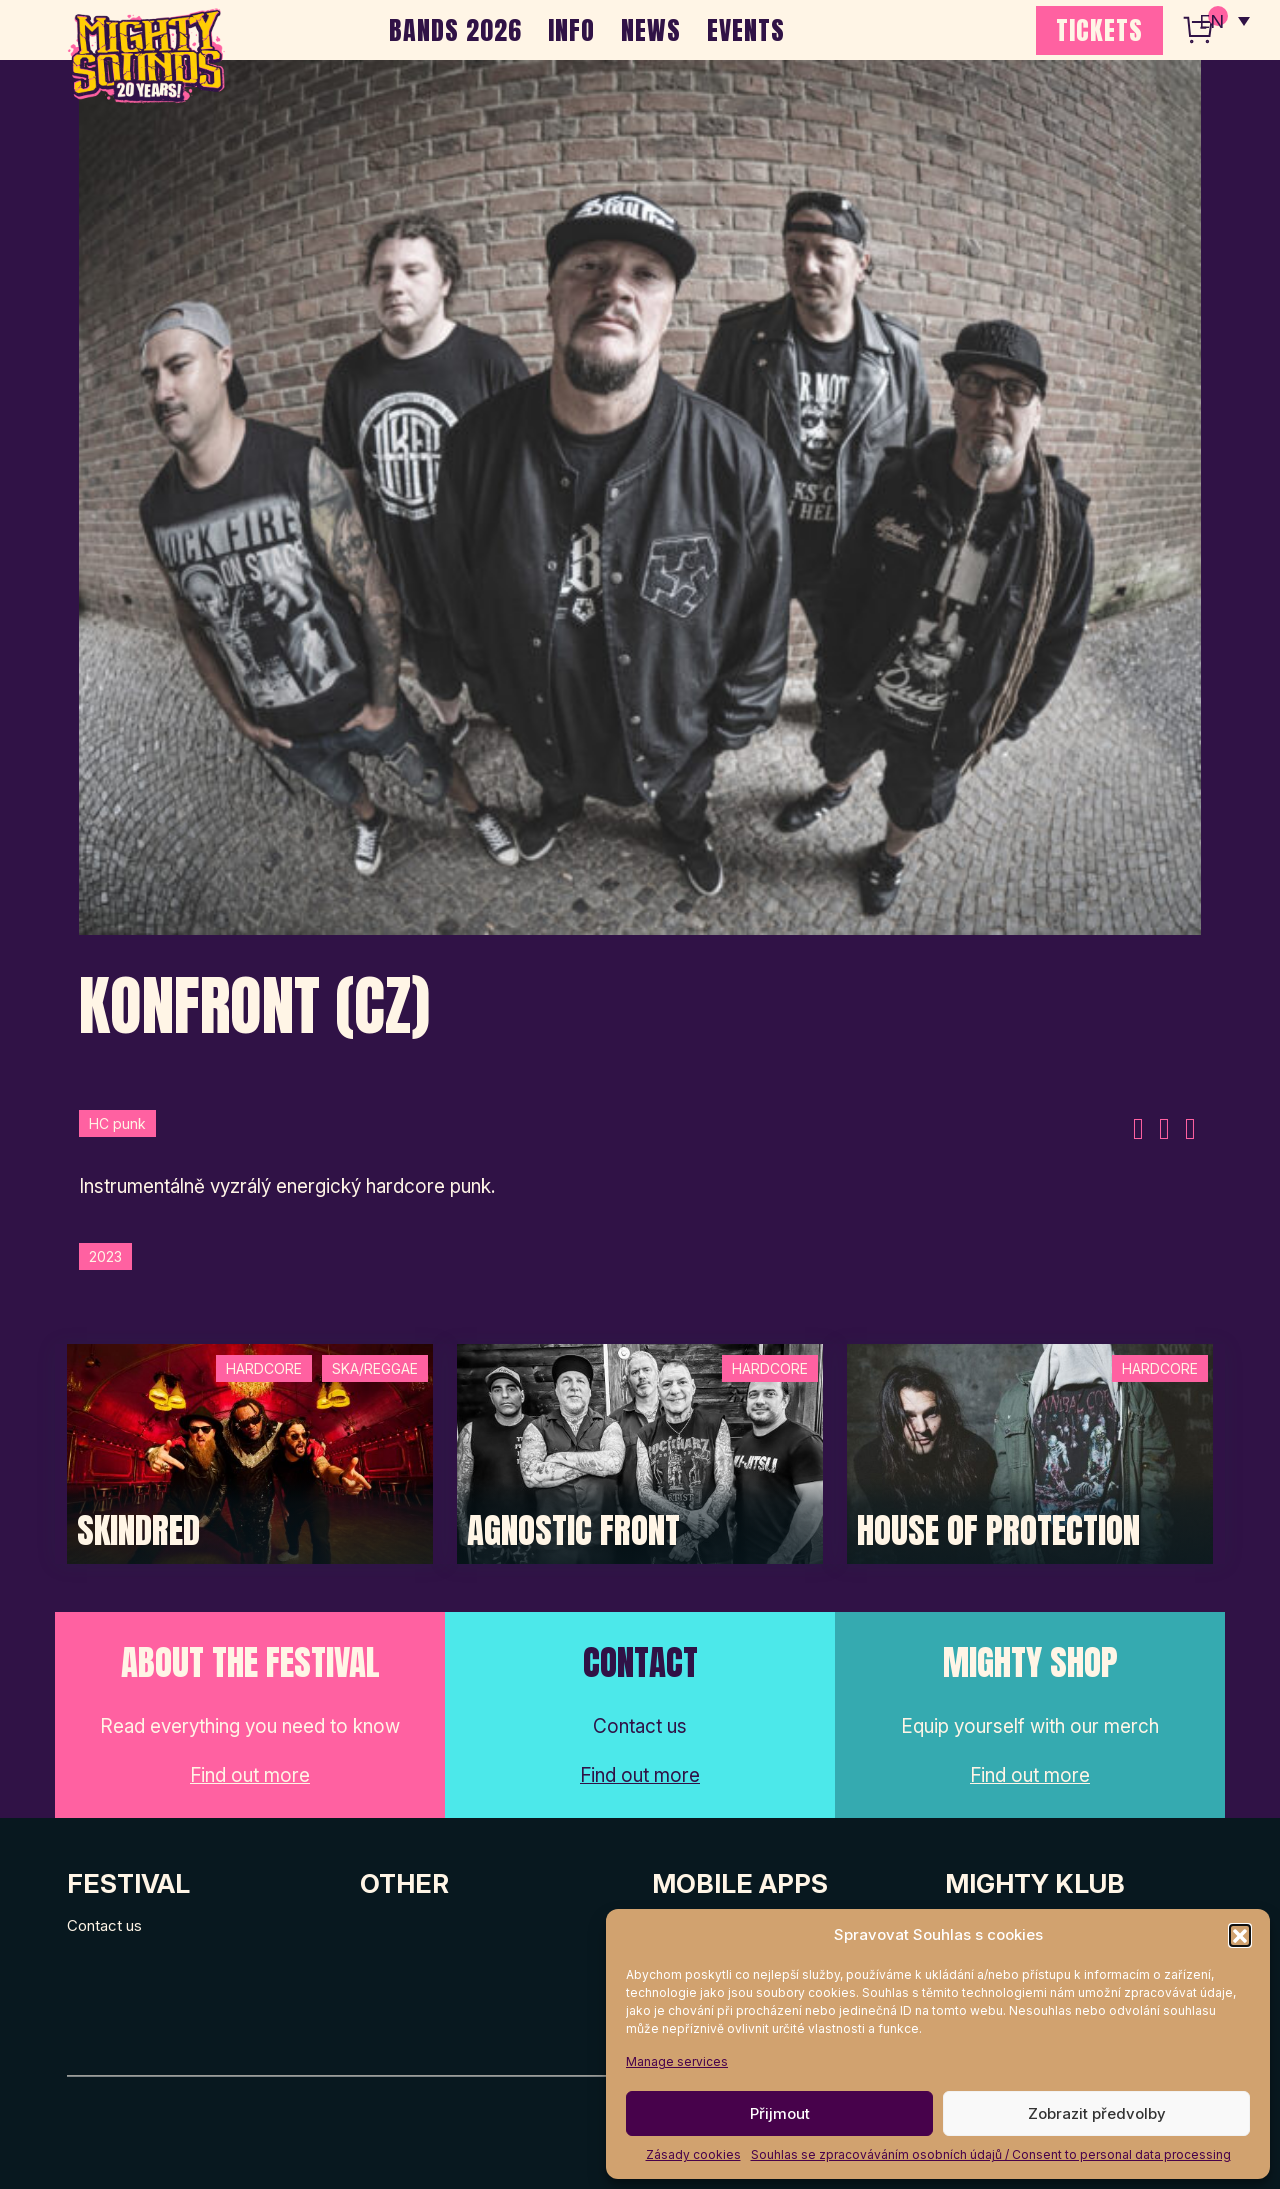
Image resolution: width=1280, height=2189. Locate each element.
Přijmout (780, 2113)
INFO (571, 30)
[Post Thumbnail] (250, 1452)
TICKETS (1099, 30)
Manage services (677, 2061)
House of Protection (998, 1531)
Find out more (250, 1775)
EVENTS (746, 30)
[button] (1240, 1935)
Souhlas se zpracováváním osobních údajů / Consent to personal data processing (991, 2154)
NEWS (651, 30)
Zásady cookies (693, 2154)
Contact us (104, 1925)
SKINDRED (138, 1531)
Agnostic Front (573, 1531)
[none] (1223, 20)
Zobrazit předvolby (1097, 2113)
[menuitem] (1223, 20)
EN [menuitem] (1210, 20)
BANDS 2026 (455, 30)
